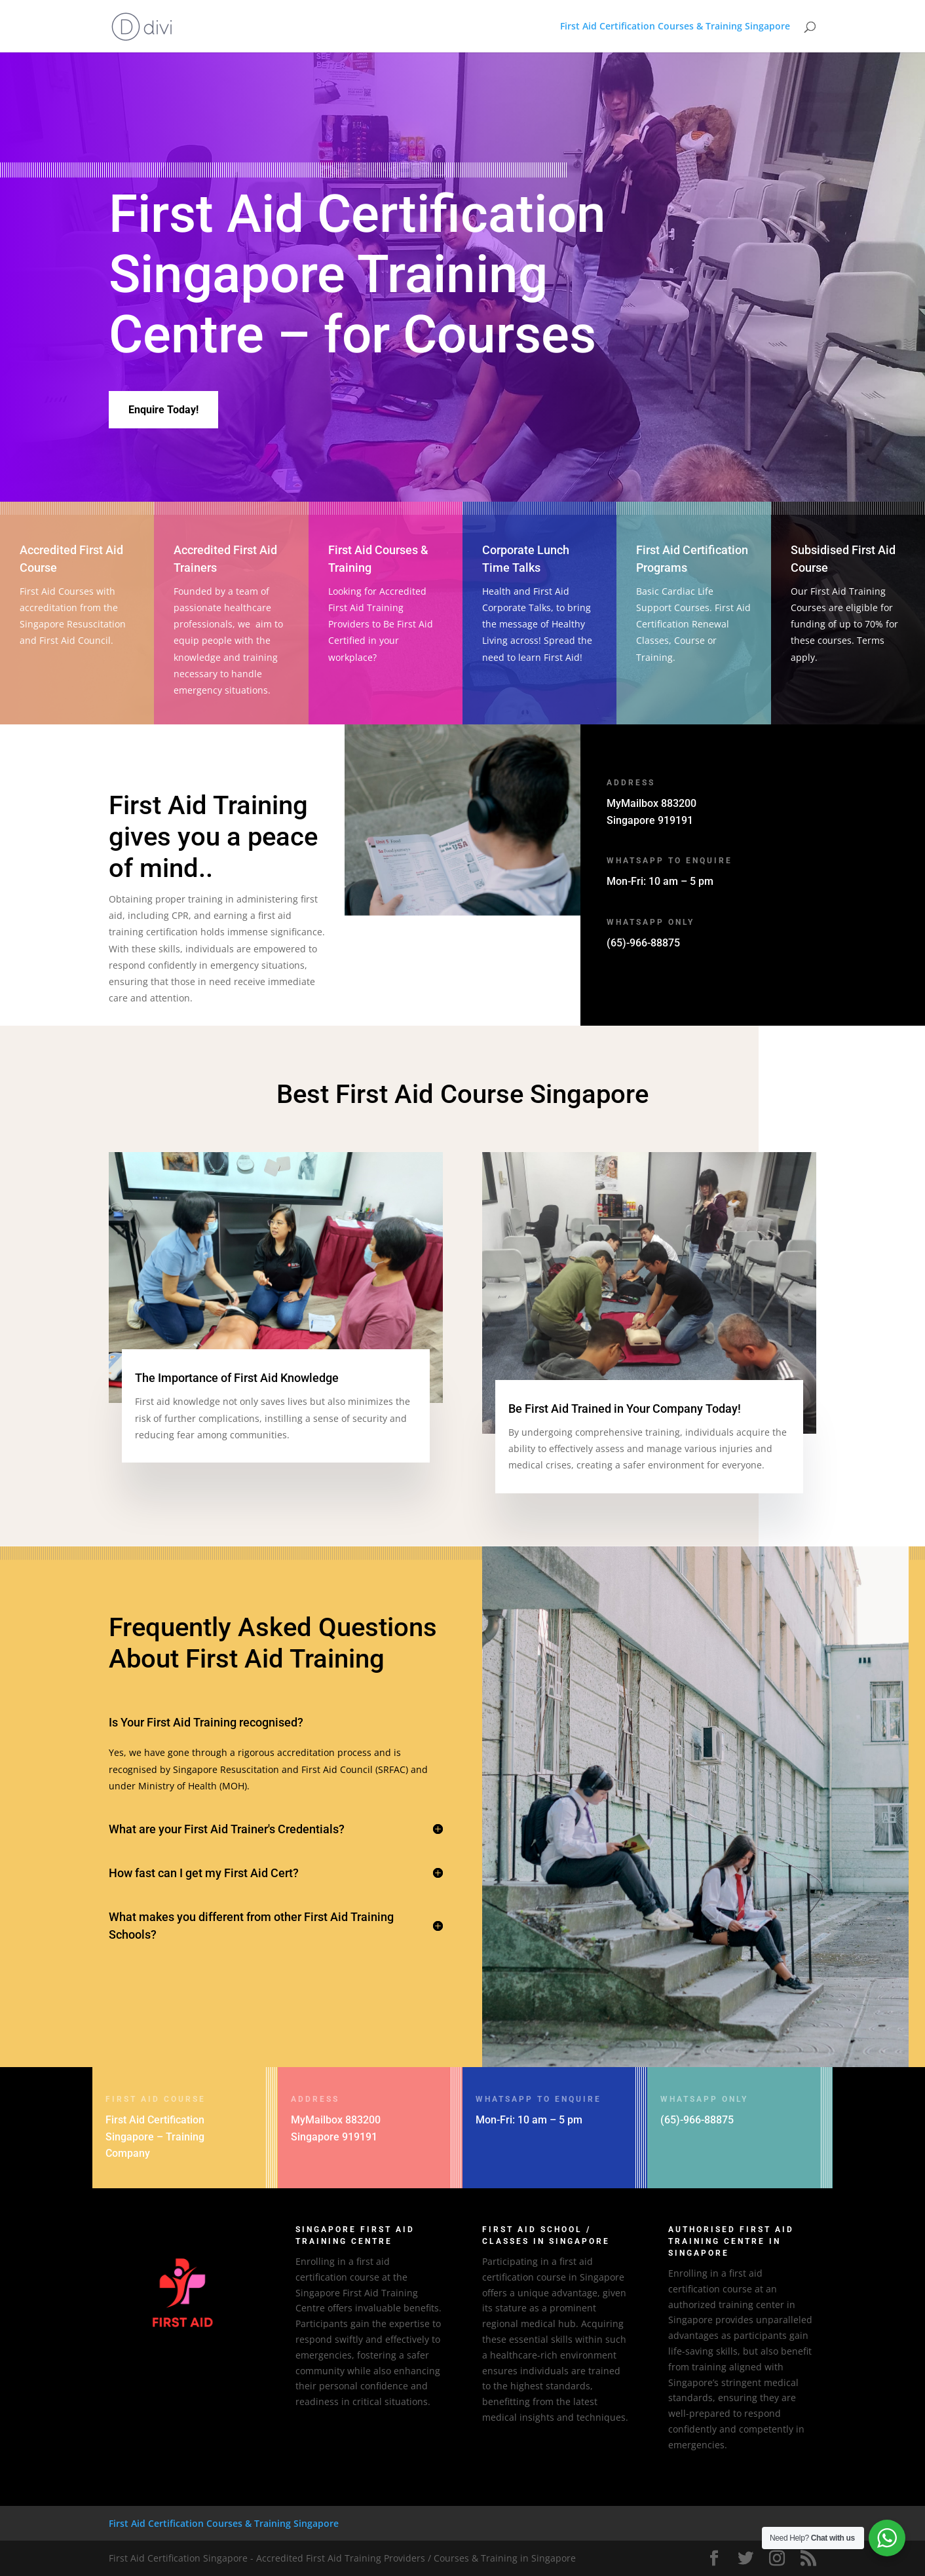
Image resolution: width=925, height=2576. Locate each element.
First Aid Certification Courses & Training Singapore (675, 27)
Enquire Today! (163, 409)
